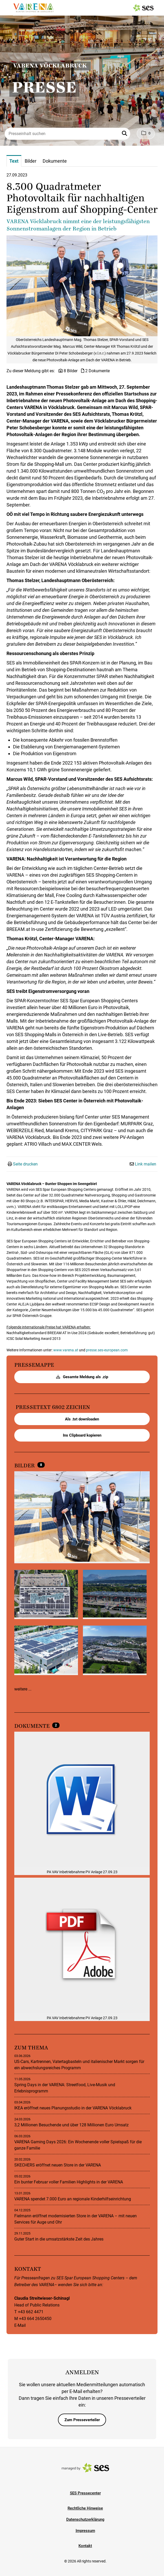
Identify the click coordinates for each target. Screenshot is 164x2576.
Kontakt (85, 2545)
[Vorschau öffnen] (82, 285)
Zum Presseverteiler (82, 2420)
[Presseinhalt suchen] (67, 134)
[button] (125, 134)
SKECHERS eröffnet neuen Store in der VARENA (57, 2165)
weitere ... (22, 1689)
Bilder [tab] (30, 161)
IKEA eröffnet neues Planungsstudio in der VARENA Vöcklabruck (73, 2107)
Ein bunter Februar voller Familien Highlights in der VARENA (68, 2182)
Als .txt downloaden (82, 1419)
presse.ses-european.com (107, 1350)
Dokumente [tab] (55, 161)
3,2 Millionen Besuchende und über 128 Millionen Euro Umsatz (71, 2124)
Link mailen (145, 1164)
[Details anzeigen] (82, 1800)
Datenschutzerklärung (85, 2519)
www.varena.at (65, 1350)
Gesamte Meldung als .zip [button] (82, 1377)
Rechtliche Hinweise (85, 2508)
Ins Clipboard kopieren (82, 1435)
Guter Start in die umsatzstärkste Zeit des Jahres (58, 2239)
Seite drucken (25, 1164)
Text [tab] (13, 161)
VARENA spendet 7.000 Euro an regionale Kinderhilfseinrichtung (72, 2198)
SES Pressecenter (85, 2493)
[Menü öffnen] (9, 7)
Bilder (25, 1466)
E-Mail (20, 2325)
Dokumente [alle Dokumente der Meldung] (32, 1726)
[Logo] (33, 7)
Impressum (85, 2530)
